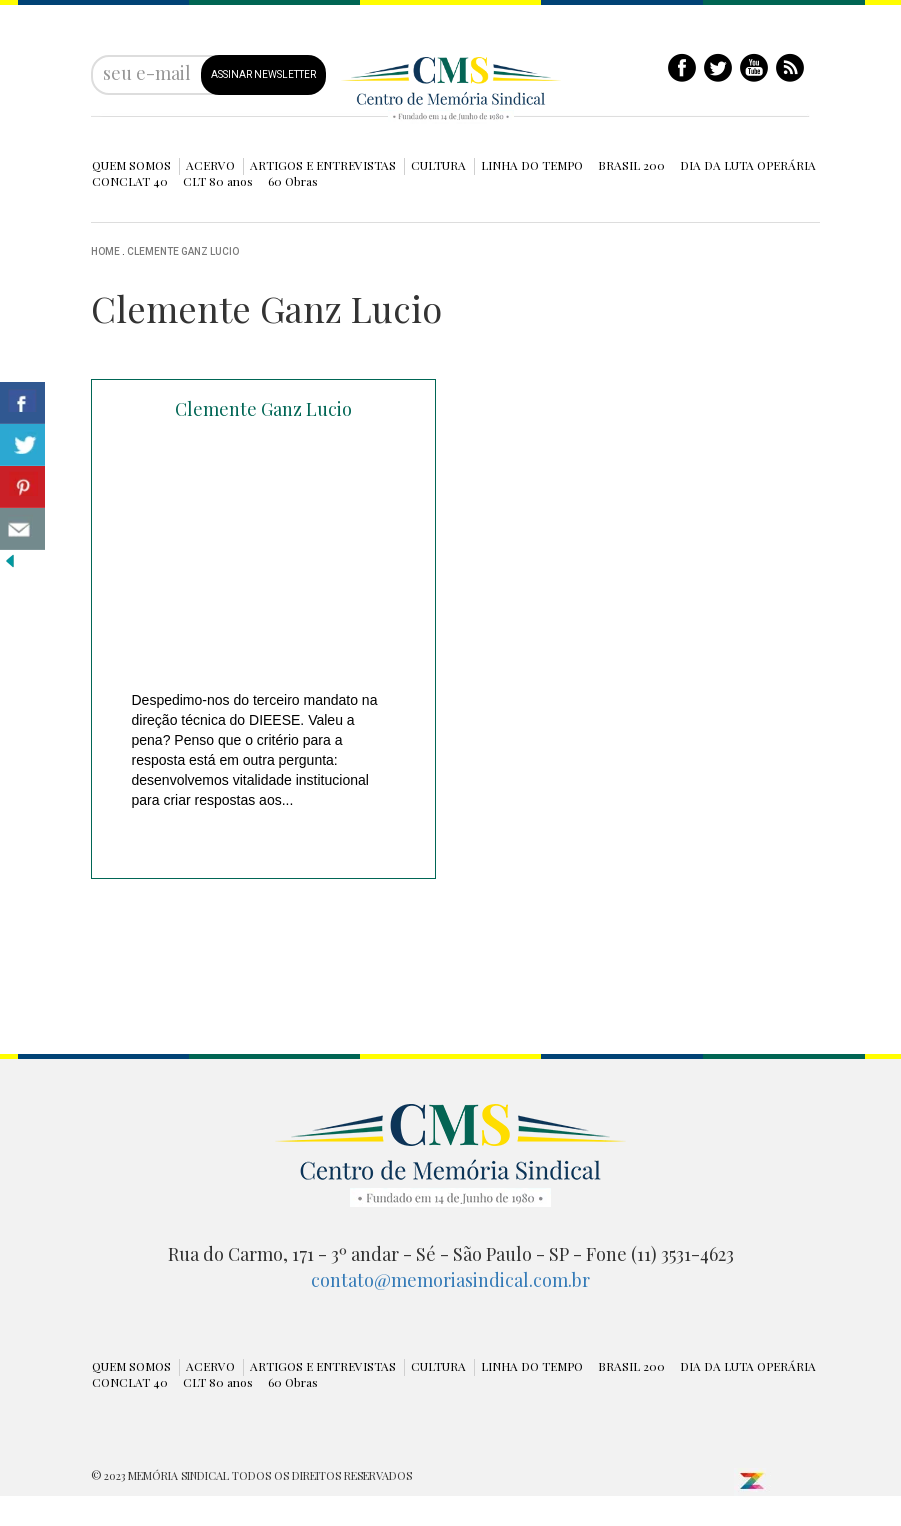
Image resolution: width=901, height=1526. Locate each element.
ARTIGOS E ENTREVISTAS (323, 165)
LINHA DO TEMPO (532, 165)
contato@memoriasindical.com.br (450, 1280)
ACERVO (210, 165)
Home (105, 251)
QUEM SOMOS (131, 165)
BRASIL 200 (631, 165)
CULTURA (438, 165)
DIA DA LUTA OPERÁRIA (748, 165)
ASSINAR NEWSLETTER (263, 74)
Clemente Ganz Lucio (183, 251)
